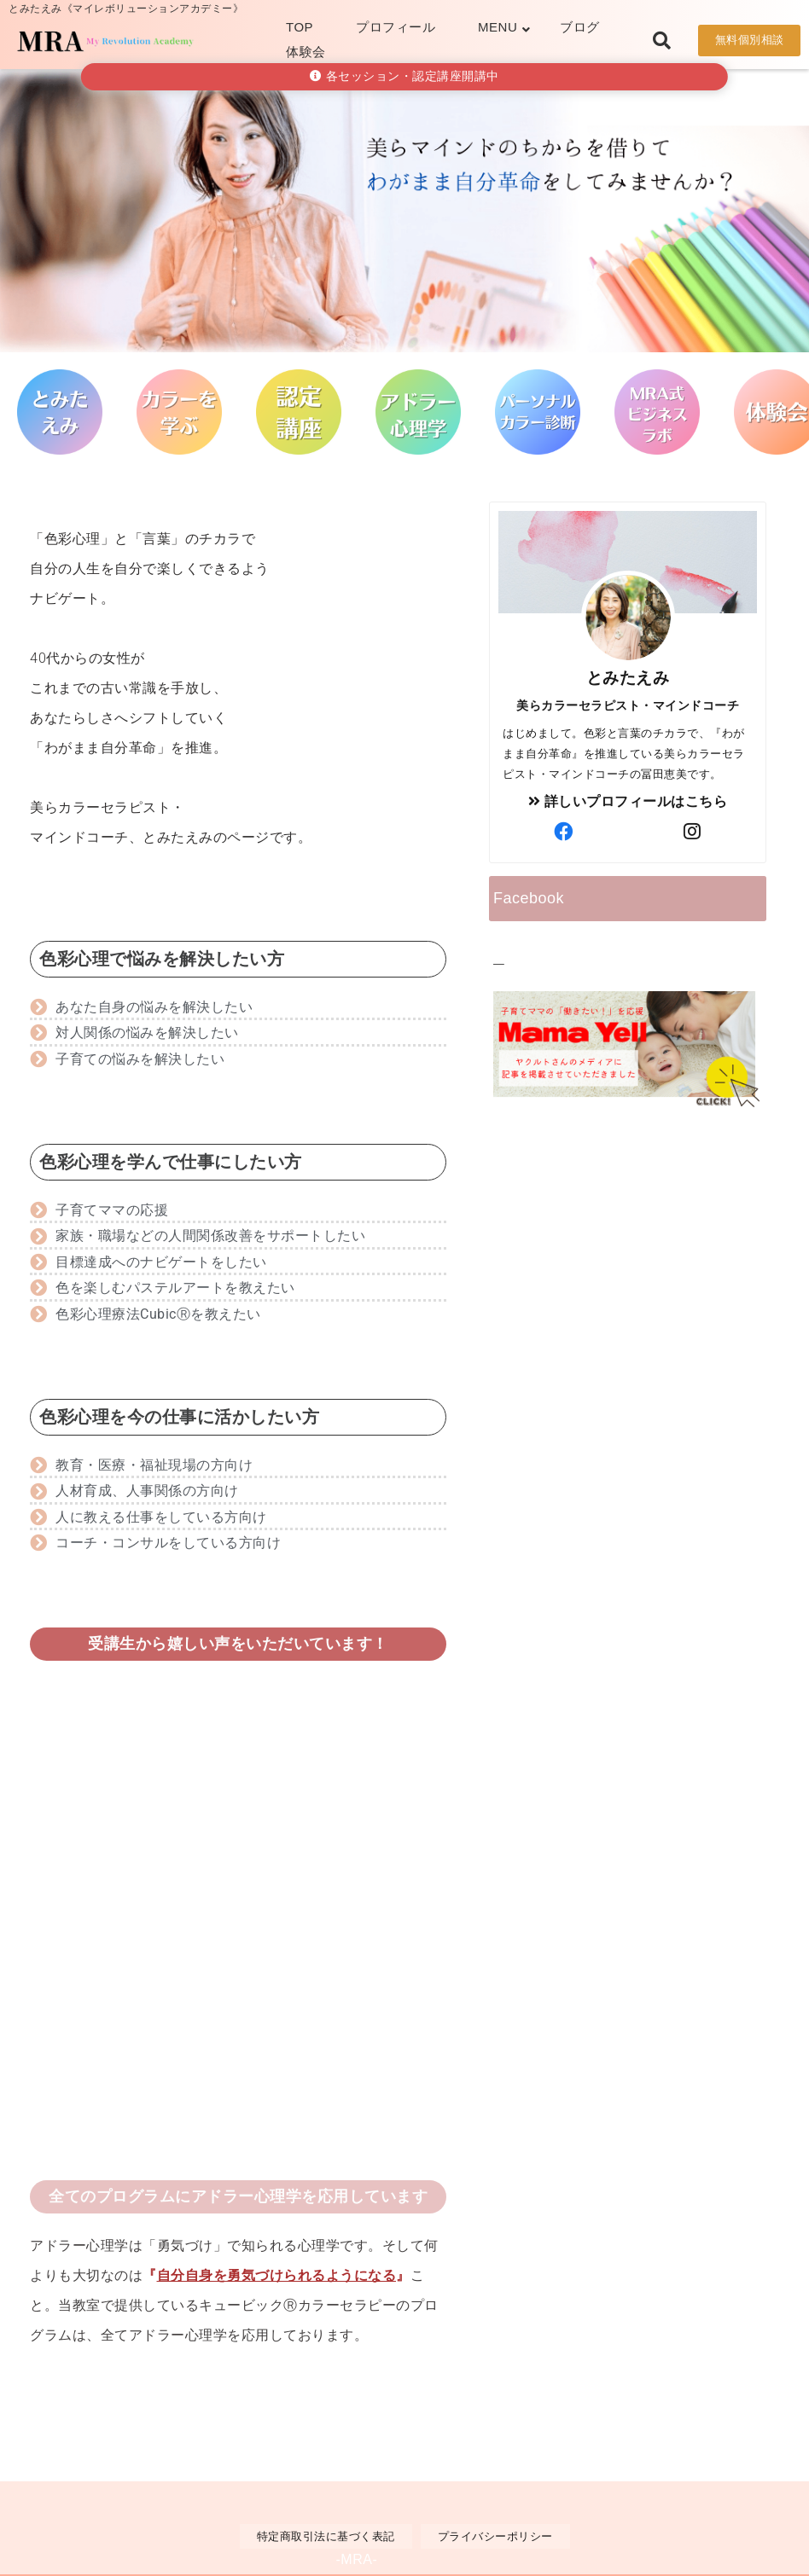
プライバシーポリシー (495, 2536)
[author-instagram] (692, 832)
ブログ (580, 27)
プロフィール (395, 27)
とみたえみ (628, 678)
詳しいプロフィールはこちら (628, 801)
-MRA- (357, 2559)
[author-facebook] (563, 832)
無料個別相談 (749, 39)
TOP (299, 27)
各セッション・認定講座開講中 (404, 76)
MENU (497, 27)
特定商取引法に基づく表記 (326, 2536)
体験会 (306, 51)
